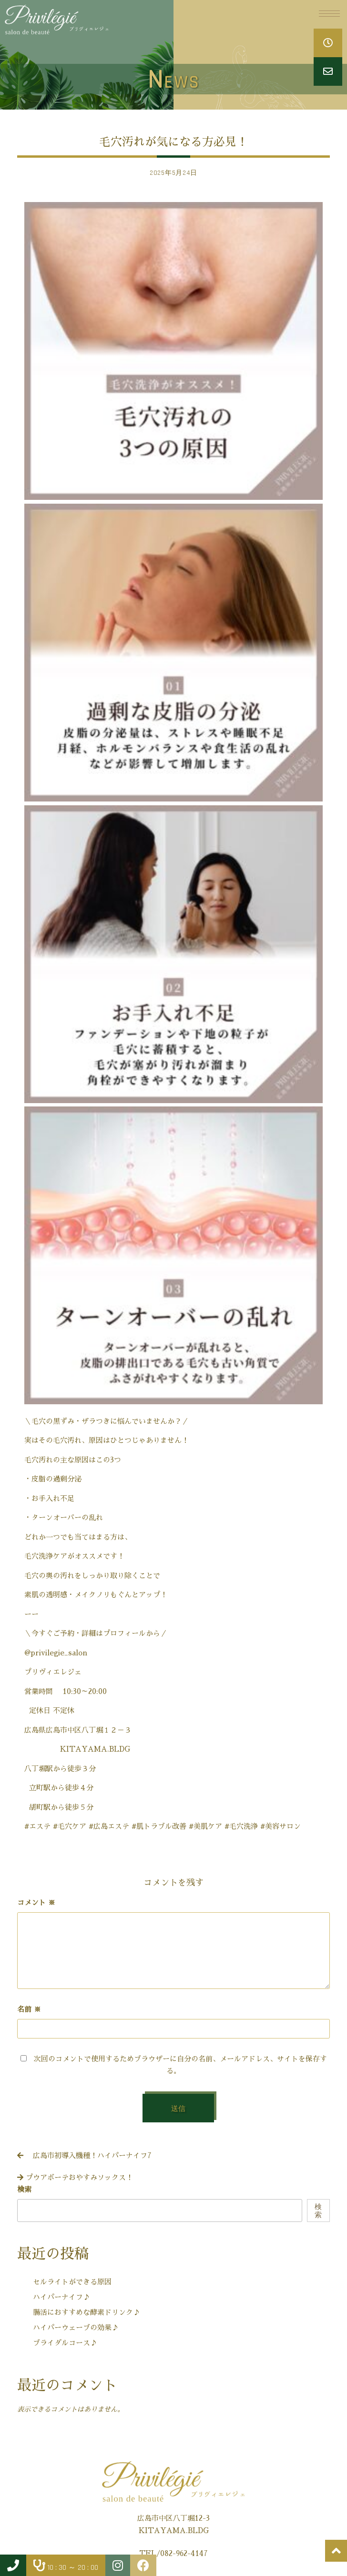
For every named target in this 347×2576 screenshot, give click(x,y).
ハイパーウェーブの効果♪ (76, 2327)
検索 (24, 2189)
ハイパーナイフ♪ (61, 2297)
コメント (36, 1902)
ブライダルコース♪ (65, 2342)
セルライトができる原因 (72, 2281)
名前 (29, 2009)
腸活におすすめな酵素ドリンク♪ (86, 2312)
